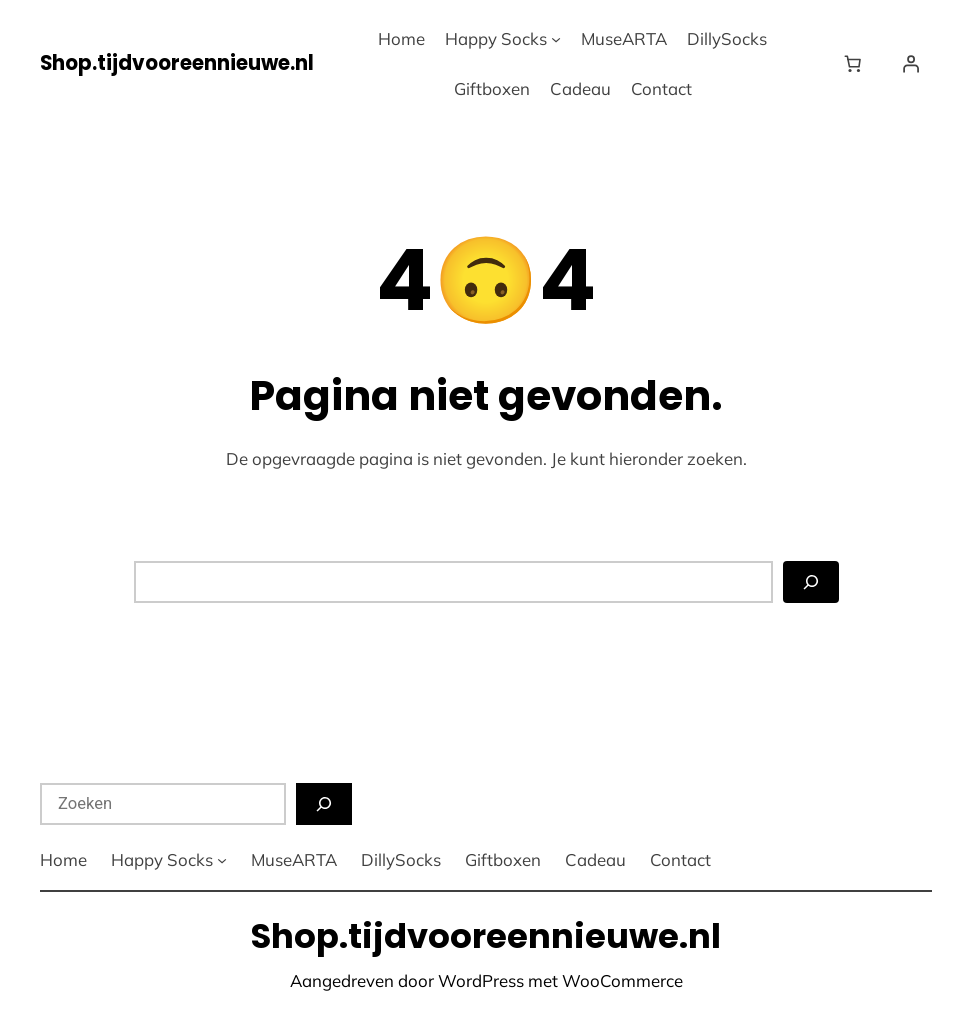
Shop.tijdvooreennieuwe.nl (177, 63)
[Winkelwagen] (856, 63)
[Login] (911, 63)
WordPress (481, 980)
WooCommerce (622, 980)
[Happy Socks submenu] (556, 39)
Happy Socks (496, 38)
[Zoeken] (811, 582)
